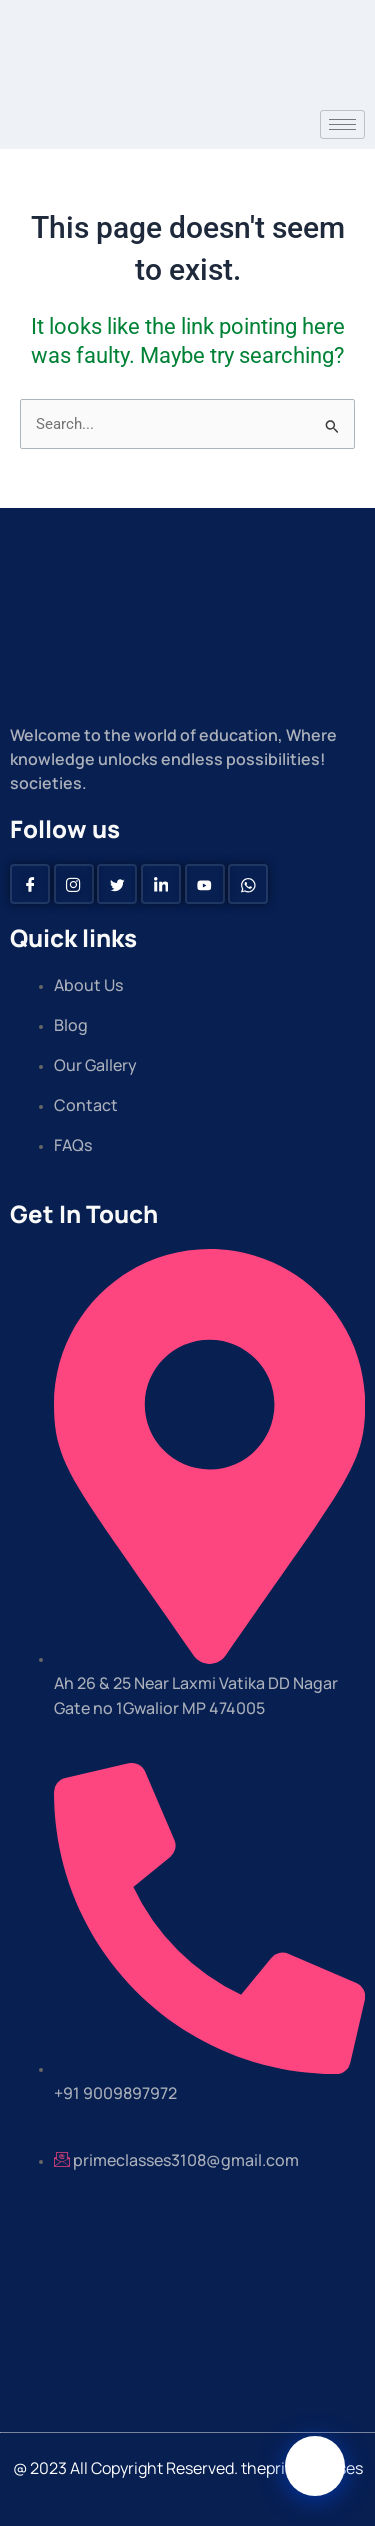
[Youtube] (205, 884)
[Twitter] (117, 884)
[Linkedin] (161, 884)
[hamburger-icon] (342, 124)
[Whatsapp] (248, 884)
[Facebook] (30, 884)
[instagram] (74, 884)
